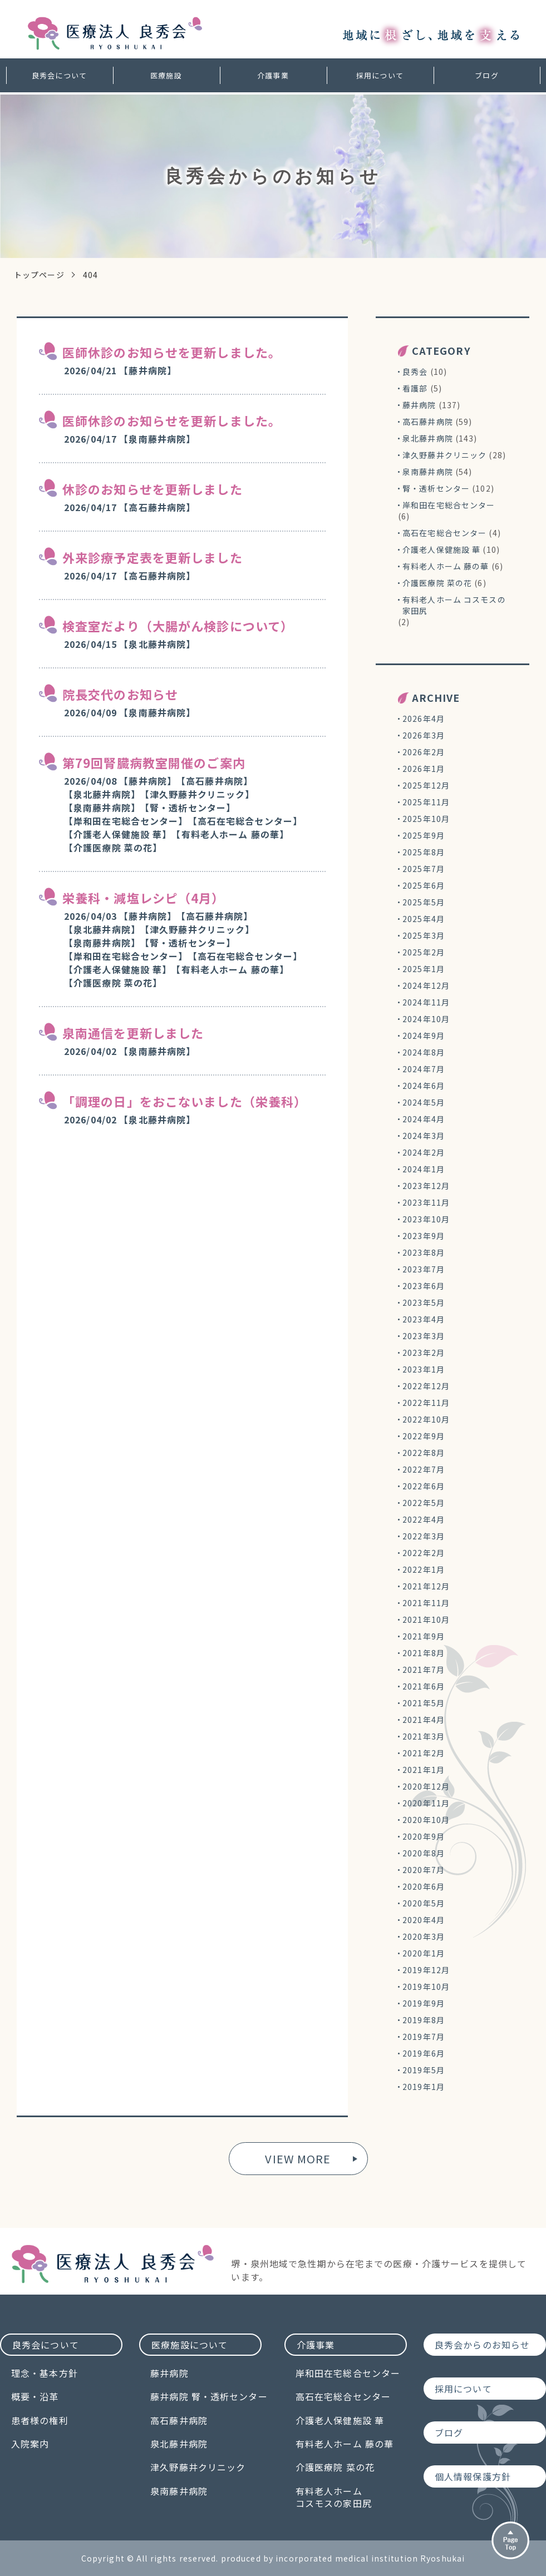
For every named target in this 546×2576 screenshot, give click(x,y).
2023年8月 (423, 1252)
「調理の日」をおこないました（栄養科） (184, 1101)
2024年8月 (423, 1052)
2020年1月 (423, 1953)
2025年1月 (423, 968)
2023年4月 (423, 1319)
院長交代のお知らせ (120, 694)
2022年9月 (423, 1435)
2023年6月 (423, 1285)
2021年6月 (423, 1686)
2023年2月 (423, 1352)
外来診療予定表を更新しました (152, 557)
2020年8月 (423, 1853)
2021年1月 (423, 1769)
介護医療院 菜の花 (437, 582)
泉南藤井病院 (427, 471)
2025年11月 (426, 802)
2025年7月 (423, 868)
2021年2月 (423, 1752)
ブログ (486, 75)
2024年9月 (423, 1035)
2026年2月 (423, 751)
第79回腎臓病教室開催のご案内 (153, 762)
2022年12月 (426, 1385)
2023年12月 (426, 1185)
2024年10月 (426, 1018)
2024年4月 (423, 1118)
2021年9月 (423, 1636)
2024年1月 (423, 1169)
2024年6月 (423, 1085)
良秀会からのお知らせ (482, 2344)
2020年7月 (423, 1869)
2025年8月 (423, 852)
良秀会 (414, 371)
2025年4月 (423, 918)
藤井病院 (419, 404)
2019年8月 (423, 2019)
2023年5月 (423, 1302)
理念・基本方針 (44, 2373)
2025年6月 (423, 885)
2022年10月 (426, 1419)
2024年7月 (423, 1068)
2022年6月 (423, 1486)
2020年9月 (423, 1836)
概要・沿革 (35, 2396)
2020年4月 (423, 1919)
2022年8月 (423, 1452)
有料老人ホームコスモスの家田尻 (334, 2497)
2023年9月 (423, 1235)
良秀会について (59, 75)
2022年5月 (423, 1502)
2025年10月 (426, 818)
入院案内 (30, 2444)
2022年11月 (426, 1402)
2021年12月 (426, 1586)
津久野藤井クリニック (444, 454)
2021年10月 (426, 1619)
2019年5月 (423, 2069)
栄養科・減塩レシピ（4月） (143, 897)
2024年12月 (426, 985)
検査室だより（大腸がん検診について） (177, 626)
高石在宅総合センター (444, 532)
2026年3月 (423, 735)
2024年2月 (423, 1152)
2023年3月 (423, 1335)
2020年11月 (426, 1803)
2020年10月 (426, 1819)
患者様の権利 (39, 2420)
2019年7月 (423, 2036)
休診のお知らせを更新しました (152, 489)
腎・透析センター (436, 488)
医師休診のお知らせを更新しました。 (171, 352)
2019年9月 (423, 2003)
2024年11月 (426, 1002)
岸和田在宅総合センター (448, 505)
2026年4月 (423, 718)
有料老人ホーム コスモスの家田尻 (454, 605)
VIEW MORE (298, 2159)
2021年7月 (423, 1669)
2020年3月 (423, 1936)
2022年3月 (423, 1536)
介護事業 (272, 75)
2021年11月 (426, 1602)
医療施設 (165, 75)
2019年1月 (423, 2086)
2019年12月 (426, 1969)
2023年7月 (423, 1269)
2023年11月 (426, 1202)
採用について (380, 75)
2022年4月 (423, 1519)
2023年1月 (423, 1369)
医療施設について (189, 2344)
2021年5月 (423, 1702)
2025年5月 (423, 902)
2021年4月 (423, 1719)
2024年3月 (423, 1135)
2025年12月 (426, 785)
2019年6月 (423, 2053)
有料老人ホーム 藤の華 (445, 566)
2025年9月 (423, 835)
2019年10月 (426, 1986)
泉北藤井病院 (427, 438)
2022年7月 (423, 1469)
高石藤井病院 (427, 421)
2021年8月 (423, 1652)
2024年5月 (423, 1102)
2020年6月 (423, 1886)
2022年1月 (423, 1569)
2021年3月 (423, 1736)
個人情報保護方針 (473, 2476)
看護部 (414, 388)
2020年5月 (423, 1903)
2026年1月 (423, 768)
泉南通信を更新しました (133, 1033)
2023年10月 (426, 1219)
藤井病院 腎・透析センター (209, 2396)
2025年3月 (423, 935)
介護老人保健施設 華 (441, 549)
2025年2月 (423, 952)
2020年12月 (426, 1786)
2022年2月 (423, 1552)
